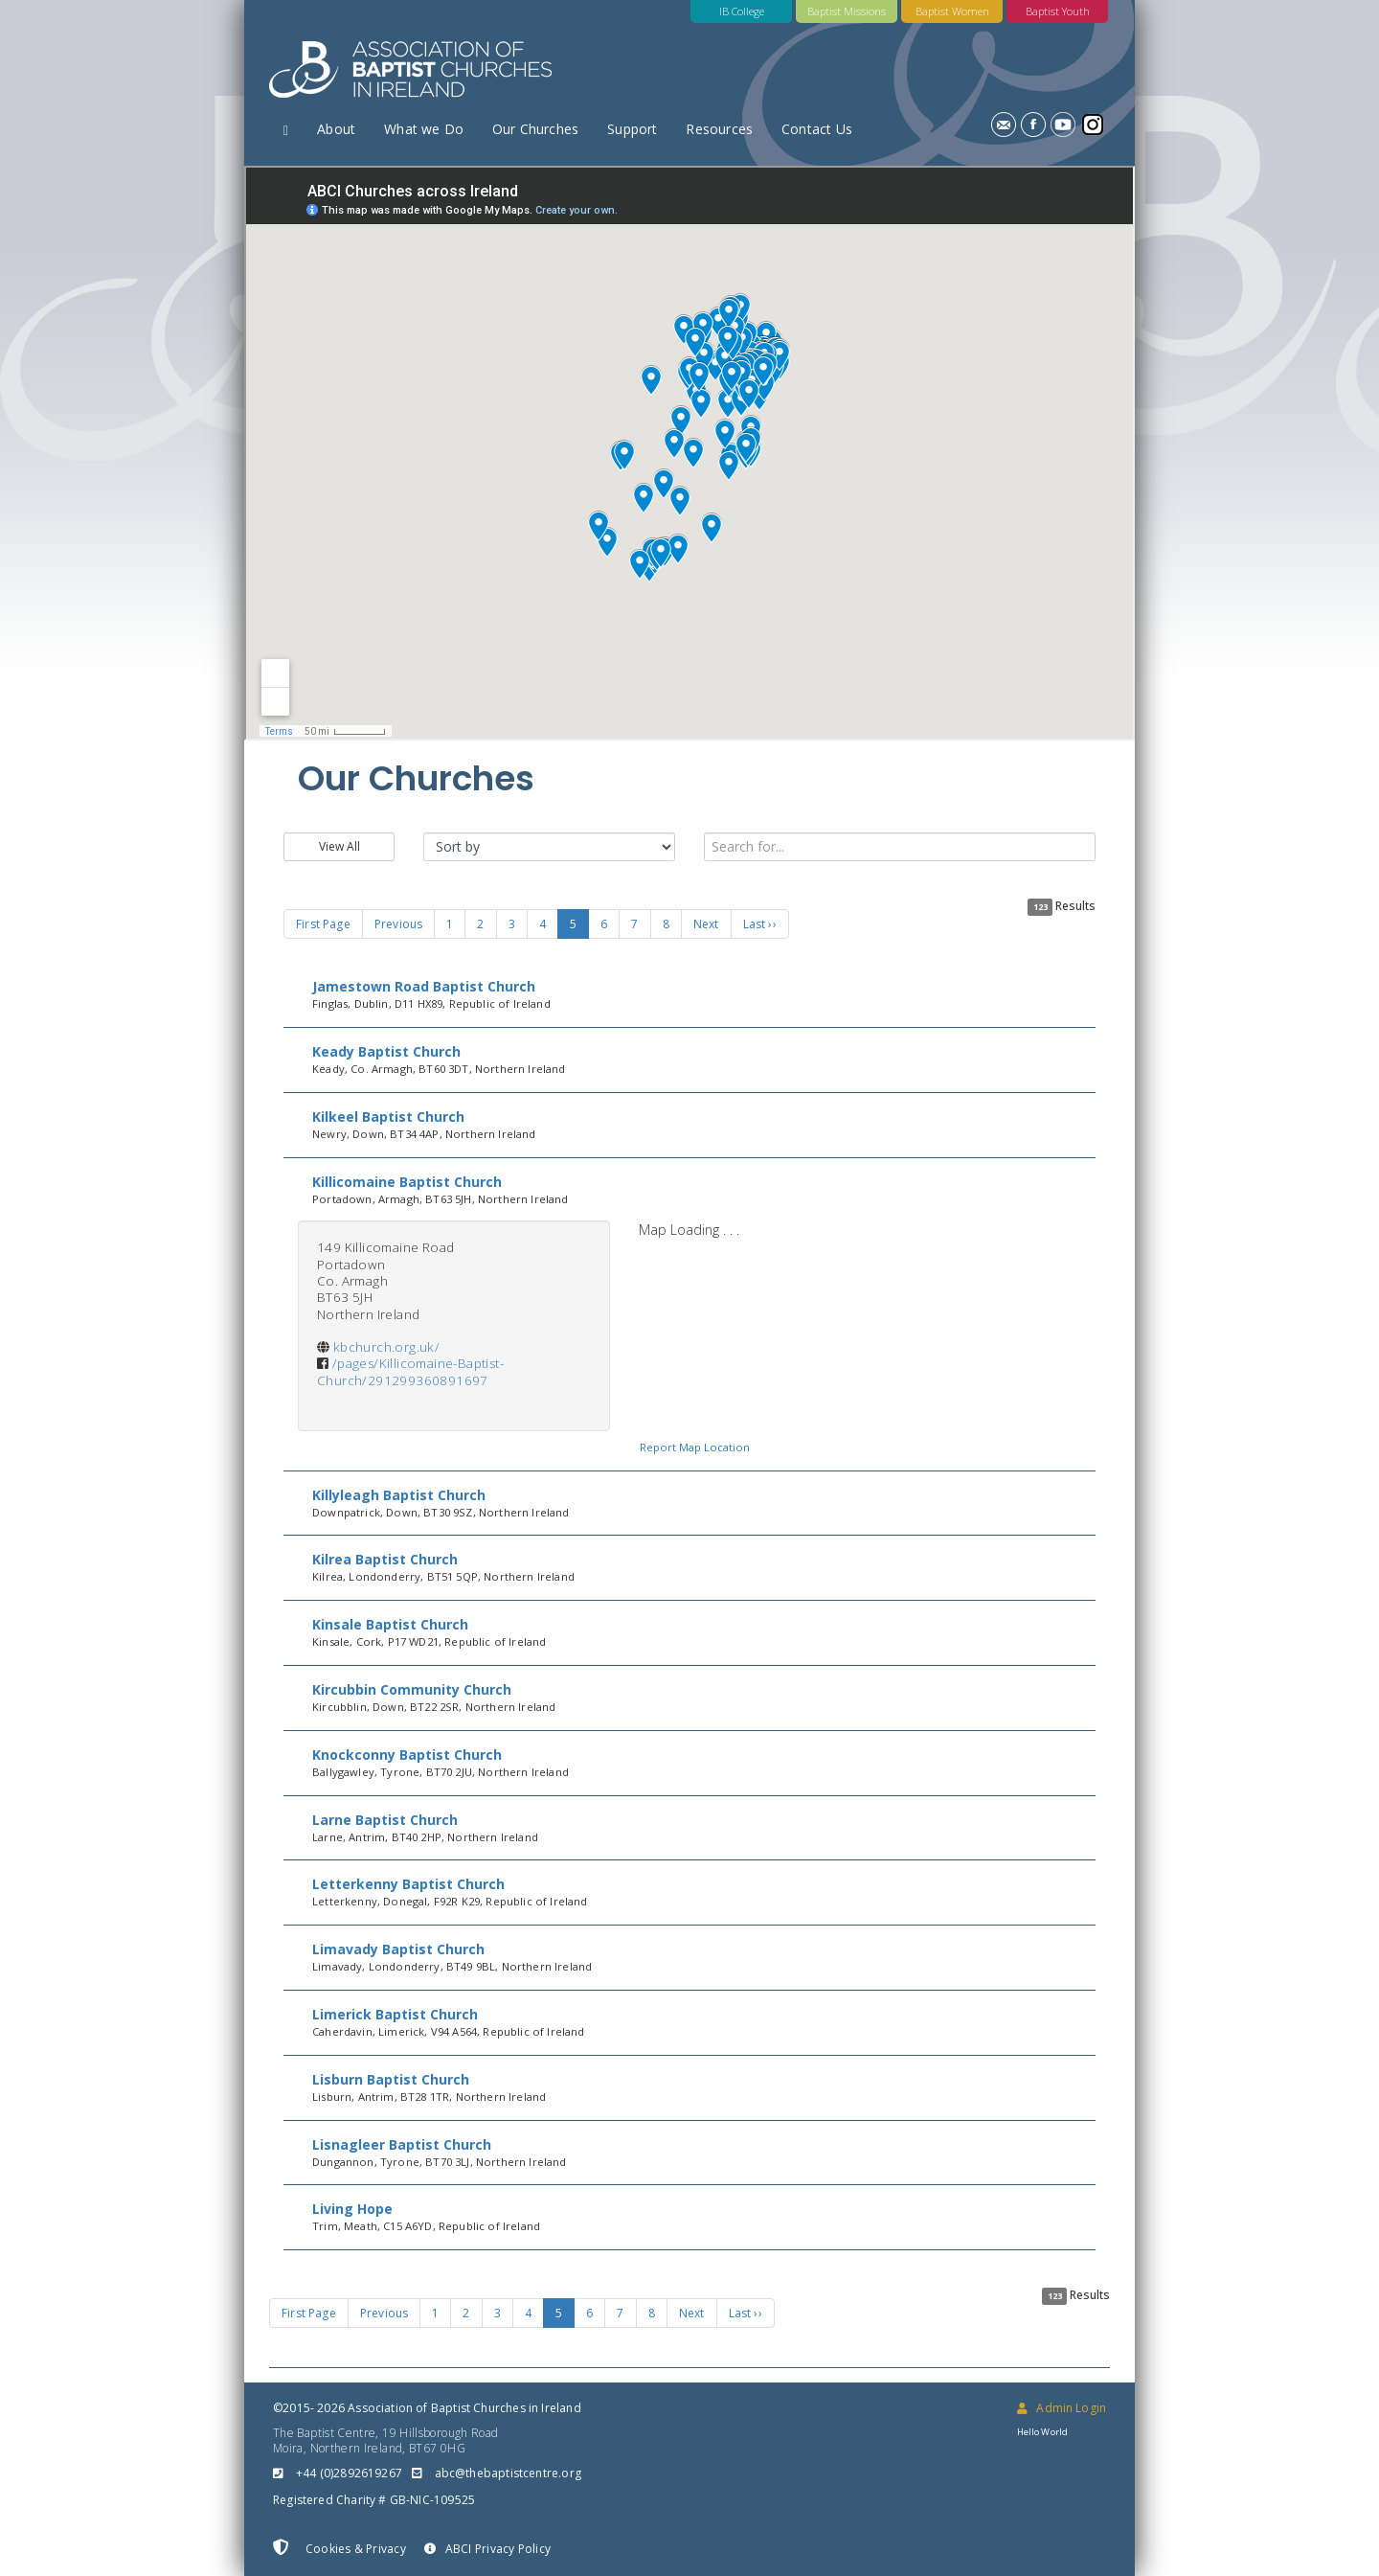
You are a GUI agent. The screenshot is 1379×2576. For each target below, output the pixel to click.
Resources (719, 129)
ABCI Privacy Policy (487, 2549)
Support (632, 129)
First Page (323, 924)
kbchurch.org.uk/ (386, 1347)
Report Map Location (695, 1447)
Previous (398, 924)
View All (339, 846)
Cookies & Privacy (339, 2548)
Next (706, 924)
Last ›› (760, 924)
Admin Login (1061, 2408)
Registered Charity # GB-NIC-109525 (374, 2500)
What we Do (423, 129)
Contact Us (816, 129)
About (336, 129)
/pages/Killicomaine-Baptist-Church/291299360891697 (410, 1371)
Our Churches (535, 129)
